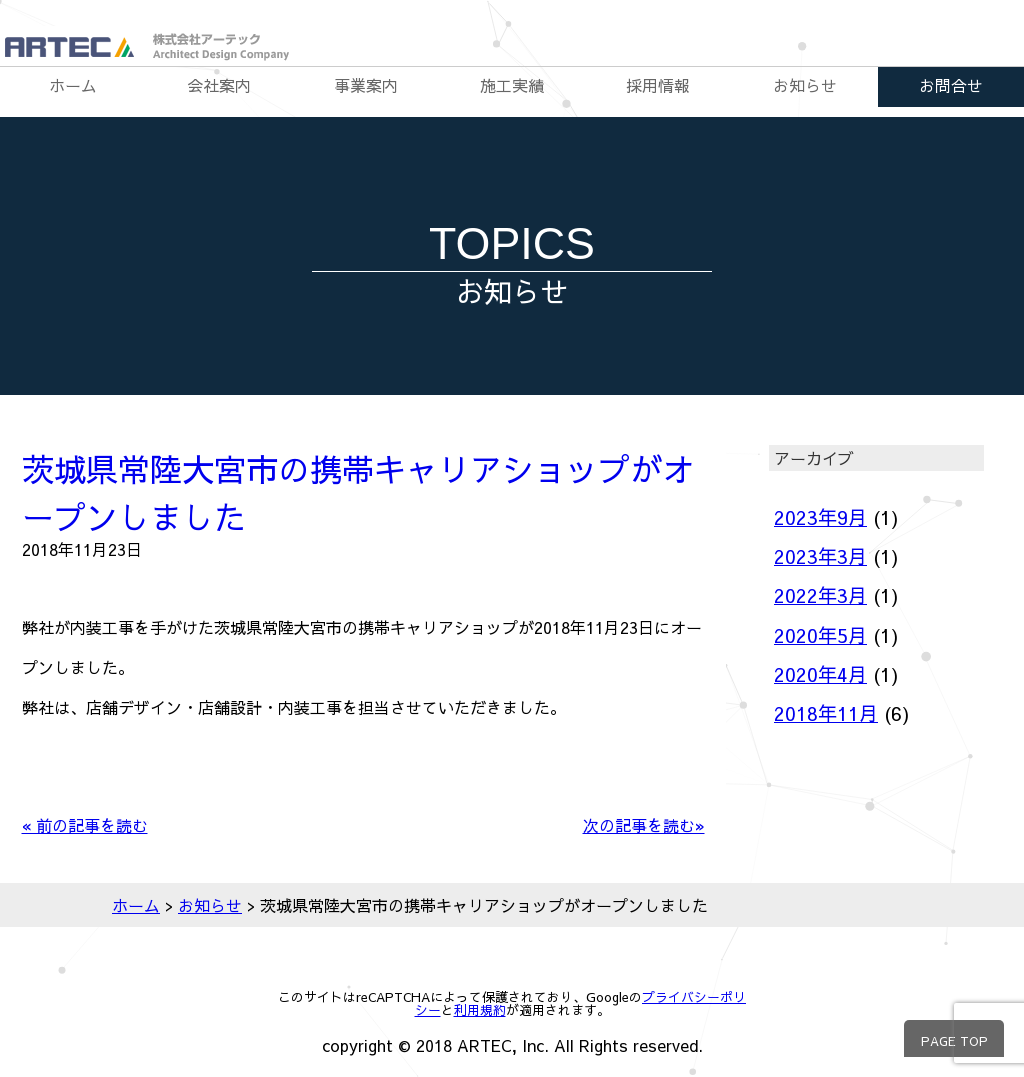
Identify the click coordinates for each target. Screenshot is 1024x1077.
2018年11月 (826, 713)
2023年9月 (820, 517)
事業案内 (366, 85)
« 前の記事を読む (85, 825)
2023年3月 (820, 556)
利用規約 (480, 1009)
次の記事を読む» (644, 825)
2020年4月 (820, 674)
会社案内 (219, 85)
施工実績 (512, 85)
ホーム (73, 85)
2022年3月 (820, 595)
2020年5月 (820, 635)
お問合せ (951, 85)
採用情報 (658, 85)
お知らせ (805, 85)
